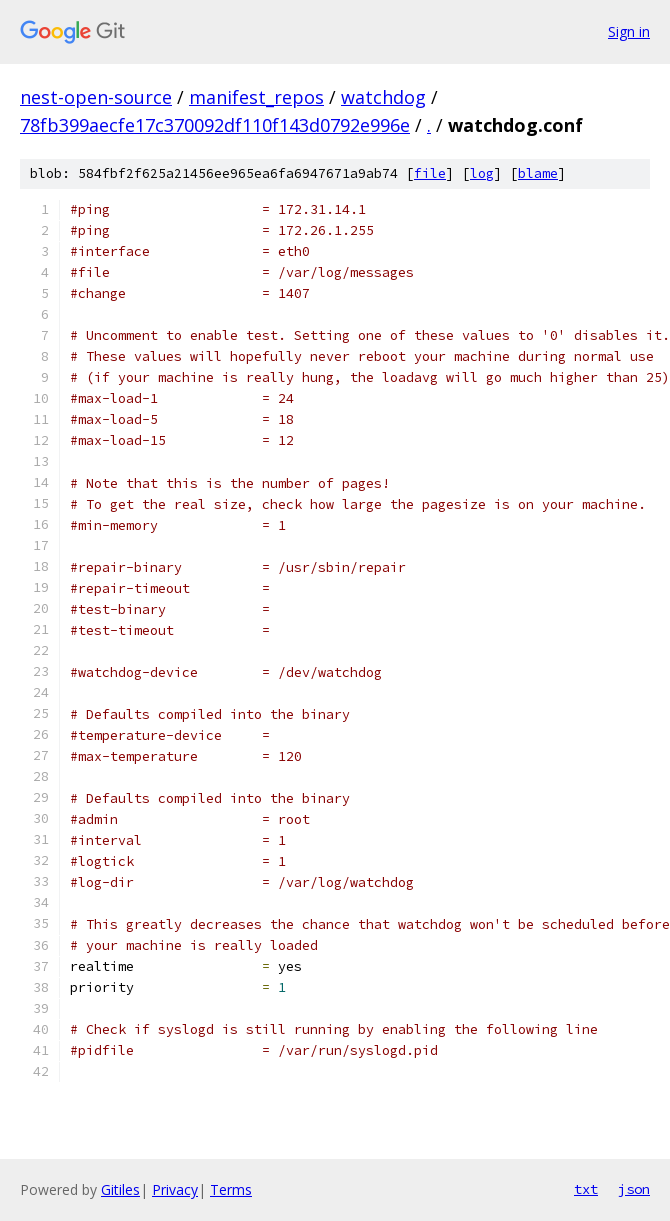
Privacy (175, 1189)
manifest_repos (256, 97)
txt (586, 1189)
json (634, 1189)
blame (538, 173)
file (430, 173)
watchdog (383, 97)
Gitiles (120, 1189)
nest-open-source (96, 97)
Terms (231, 1189)
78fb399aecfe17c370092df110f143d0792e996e (215, 125)
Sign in (629, 31)
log (482, 173)
